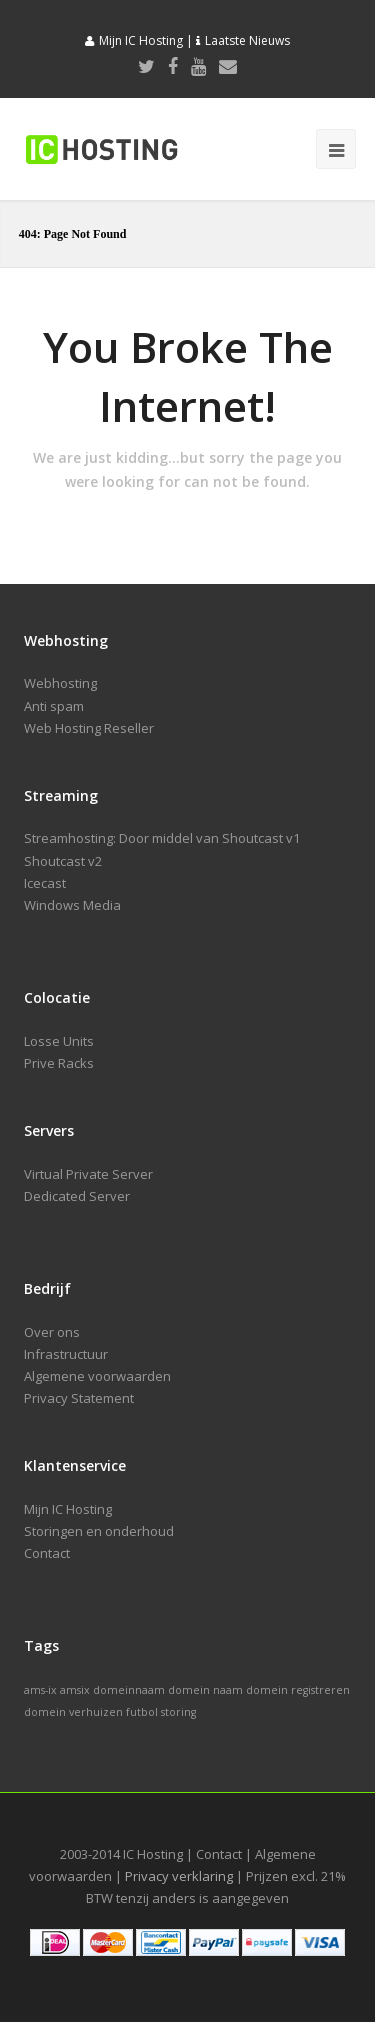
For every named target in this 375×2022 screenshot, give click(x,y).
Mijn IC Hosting (141, 40)
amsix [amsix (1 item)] (75, 1690)
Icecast (45, 883)
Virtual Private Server (88, 1174)
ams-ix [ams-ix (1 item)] (40, 1690)
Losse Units (59, 1041)
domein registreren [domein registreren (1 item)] (298, 1690)
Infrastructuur (66, 1354)
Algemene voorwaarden (97, 1376)
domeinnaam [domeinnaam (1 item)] (129, 1690)
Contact (47, 1553)
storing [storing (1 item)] (178, 1712)
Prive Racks (59, 1063)
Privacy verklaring (179, 1876)
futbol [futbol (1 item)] (142, 1712)
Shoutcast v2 (63, 861)
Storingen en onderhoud (99, 1531)
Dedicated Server (77, 1196)
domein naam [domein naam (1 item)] (205, 1690)
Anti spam (54, 706)
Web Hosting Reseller (89, 728)
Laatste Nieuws (247, 40)
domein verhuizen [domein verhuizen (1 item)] (73, 1712)
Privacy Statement (79, 1398)
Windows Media (72, 905)
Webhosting (60, 683)
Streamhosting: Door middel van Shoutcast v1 (162, 838)
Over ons (52, 1332)
